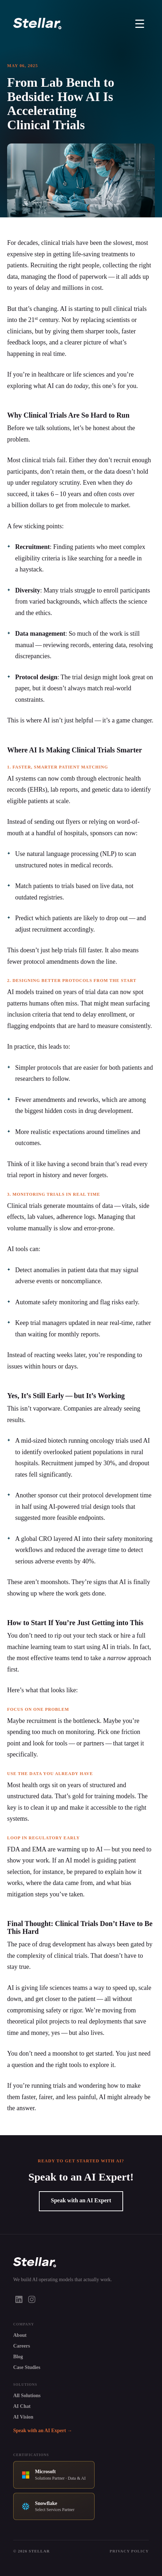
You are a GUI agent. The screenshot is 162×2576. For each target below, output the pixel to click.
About (19, 2335)
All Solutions (27, 2395)
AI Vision (23, 2417)
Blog (18, 2356)
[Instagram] (31, 2299)
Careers (21, 2346)
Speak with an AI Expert (81, 2200)
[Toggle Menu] (139, 23)
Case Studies (26, 2367)
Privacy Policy (129, 2551)
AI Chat (22, 2406)
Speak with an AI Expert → (42, 2430)
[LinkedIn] (19, 2299)
